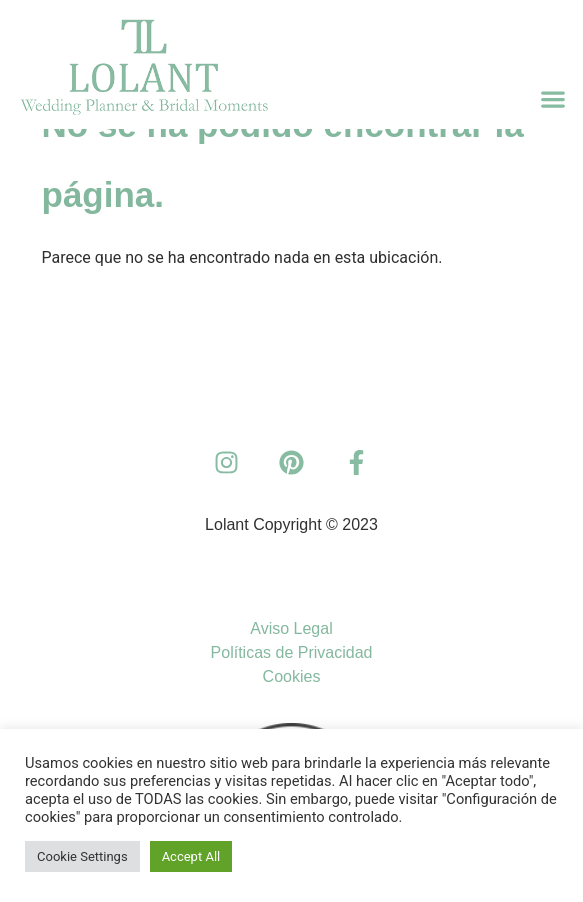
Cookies (292, 676)
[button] (553, 99)
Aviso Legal (291, 628)
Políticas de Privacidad (292, 652)
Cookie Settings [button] (82, 856)
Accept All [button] (191, 856)
